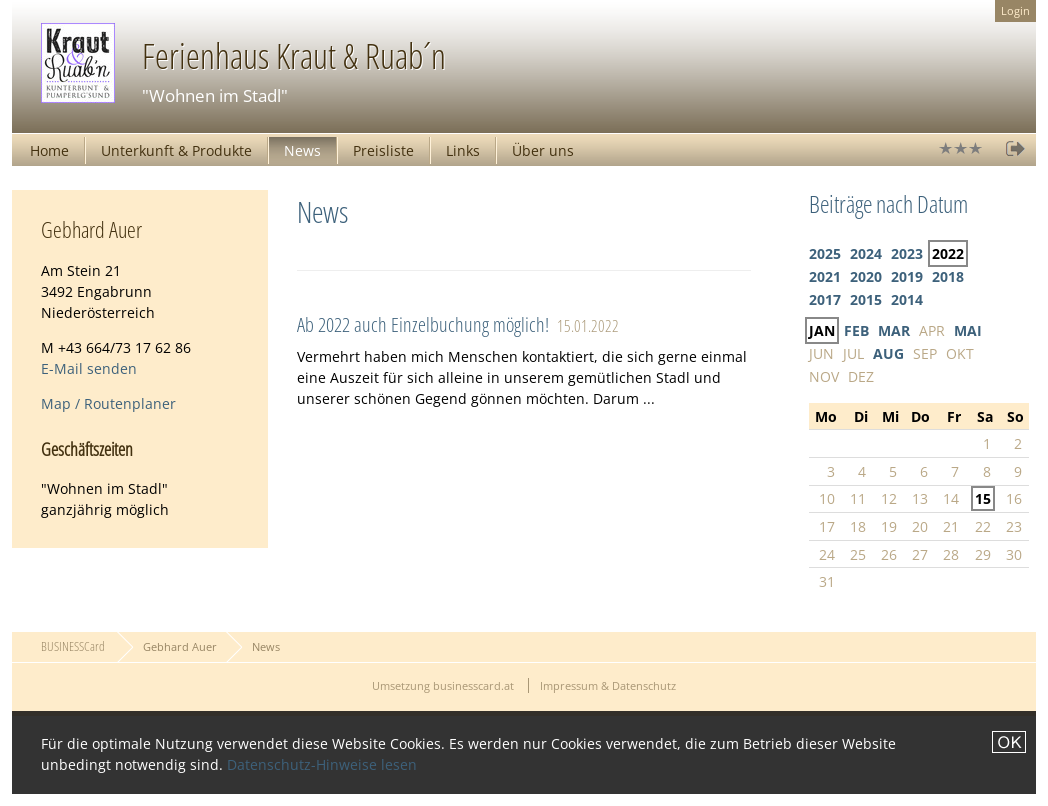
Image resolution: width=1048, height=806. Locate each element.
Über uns (543, 150)
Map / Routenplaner (108, 403)
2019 (907, 276)
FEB (856, 330)
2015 (866, 299)
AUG (888, 353)
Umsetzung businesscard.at (443, 685)
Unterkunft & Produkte (176, 150)
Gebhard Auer (180, 646)
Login (1015, 10)
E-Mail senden (89, 368)
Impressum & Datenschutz (608, 685)
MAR (894, 330)
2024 (866, 253)
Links (463, 150)
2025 (825, 253)
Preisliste (383, 150)
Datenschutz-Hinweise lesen (322, 764)
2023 (907, 253)
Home (49, 150)
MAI (968, 330)
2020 (866, 276)
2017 (825, 299)
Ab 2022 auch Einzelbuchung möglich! (423, 324)
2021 (825, 276)
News (302, 150)
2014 (907, 299)
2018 (948, 276)
